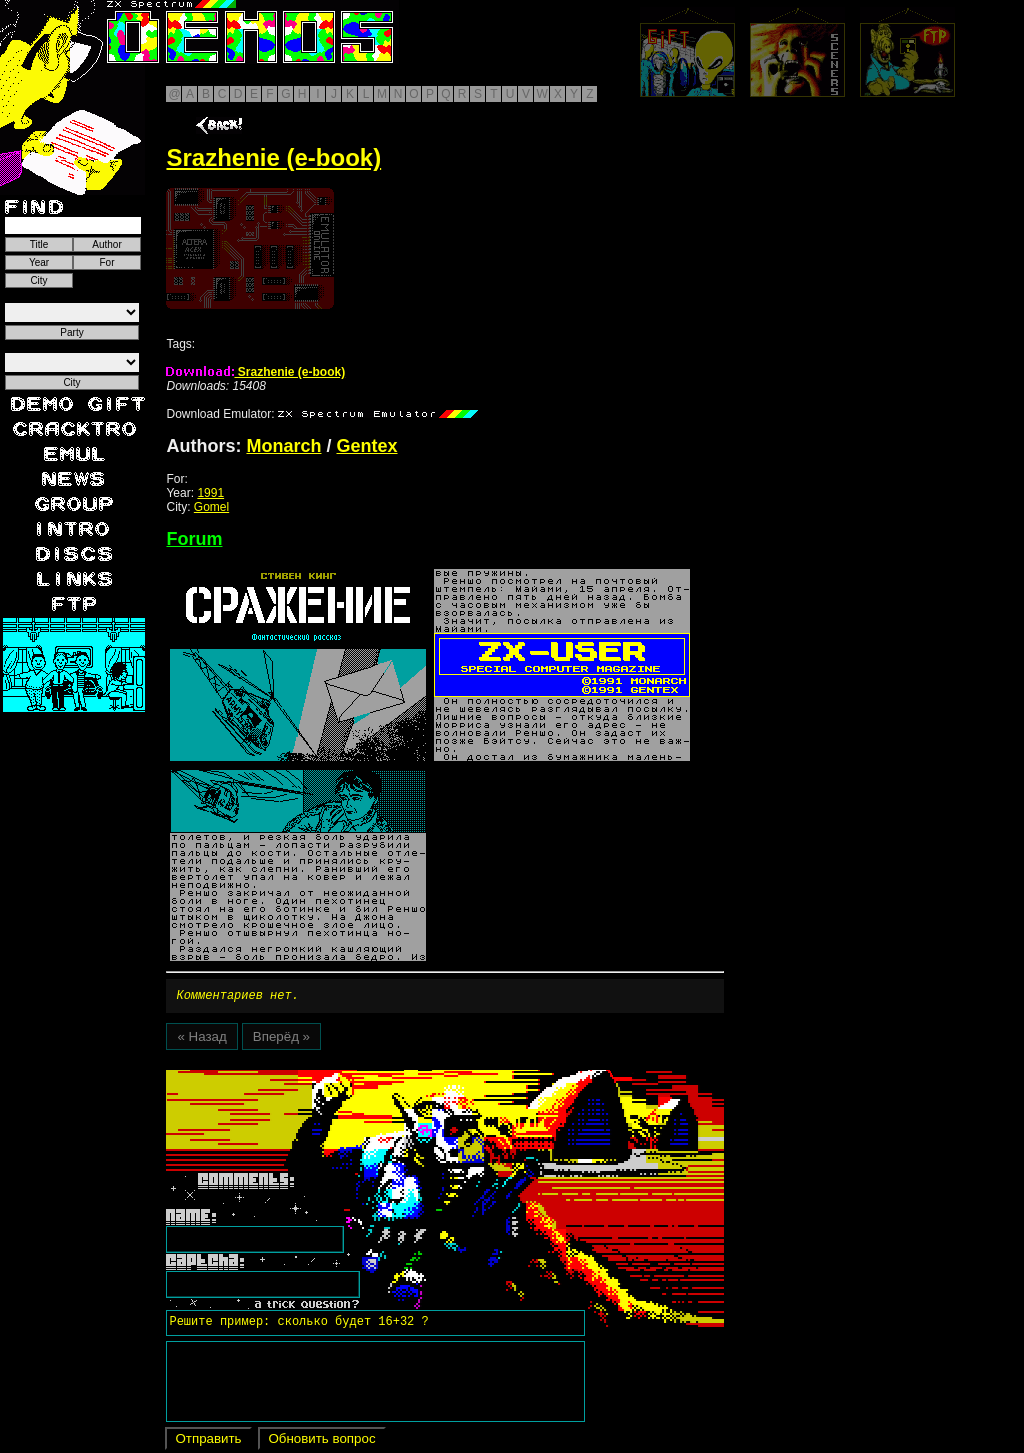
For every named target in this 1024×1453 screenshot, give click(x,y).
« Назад (201, 1039)
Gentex (367, 446)
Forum (194, 539)
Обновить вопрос (321, 1441)
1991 (210, 493)
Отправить (208, 1441)
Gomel (211, 507)
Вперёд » (281, 1039)
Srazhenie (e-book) (255, 372)
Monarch (283, 446)
